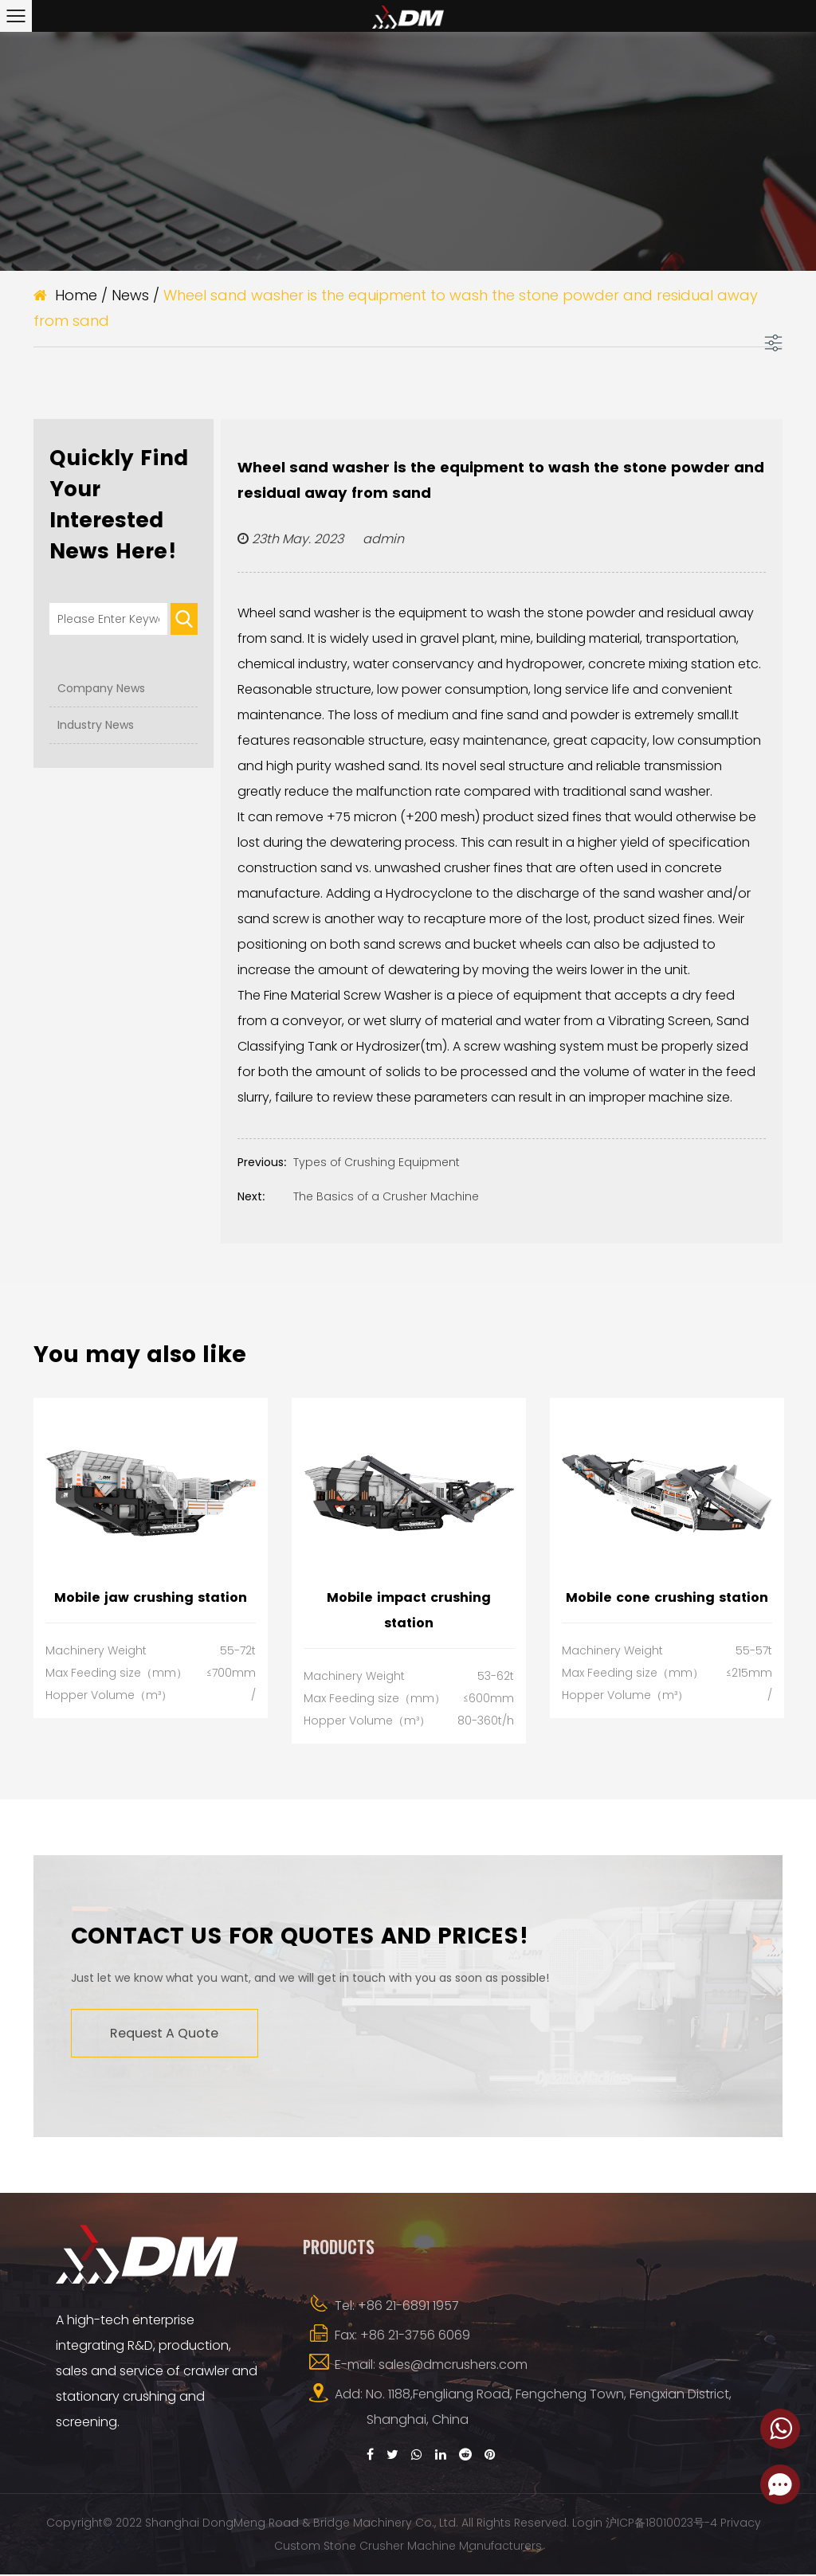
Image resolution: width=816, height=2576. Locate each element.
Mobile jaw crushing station (150, 1597)
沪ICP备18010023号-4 (661, 2524)
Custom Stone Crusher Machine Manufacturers (408, 2547)
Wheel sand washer (298, 613)
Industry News (95, 725)
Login (587, 2524)
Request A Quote (166, 2033)
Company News (101, 688)
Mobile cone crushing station (667, 1597)
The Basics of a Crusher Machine (358, 1196)
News (130, 295)
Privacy (740, 2524)
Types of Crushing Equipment (348, 1162)
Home (76, 295)
